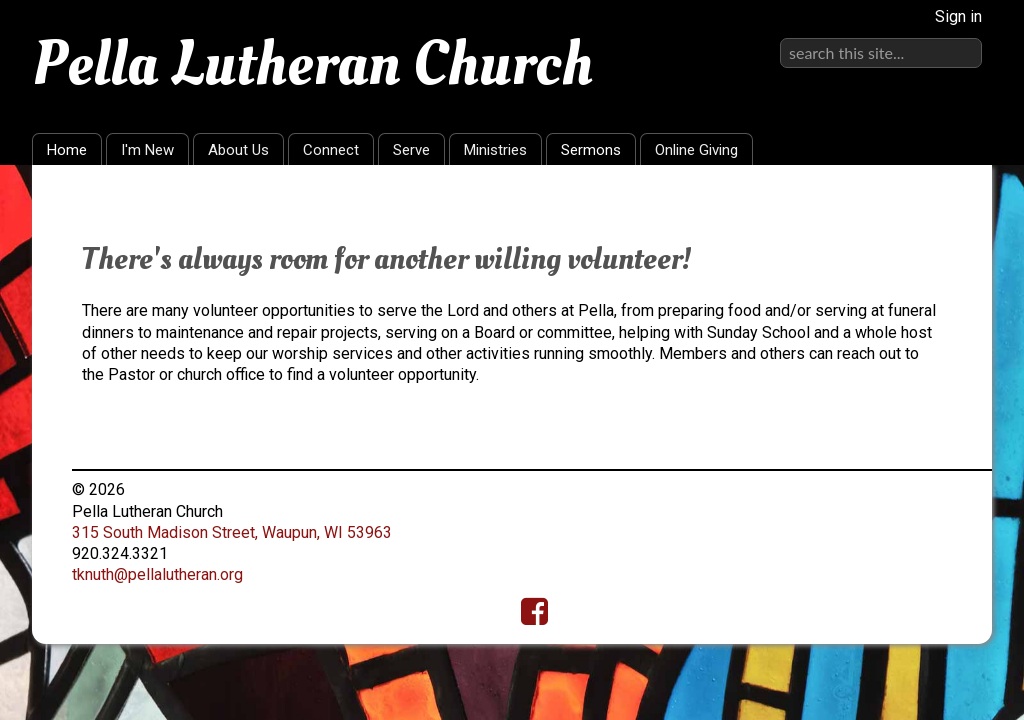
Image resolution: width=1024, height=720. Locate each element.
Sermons (591, 150)
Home (67, 150)
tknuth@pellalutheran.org (157, 574)
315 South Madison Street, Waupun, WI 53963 (232, 532)
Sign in (958, 16)
